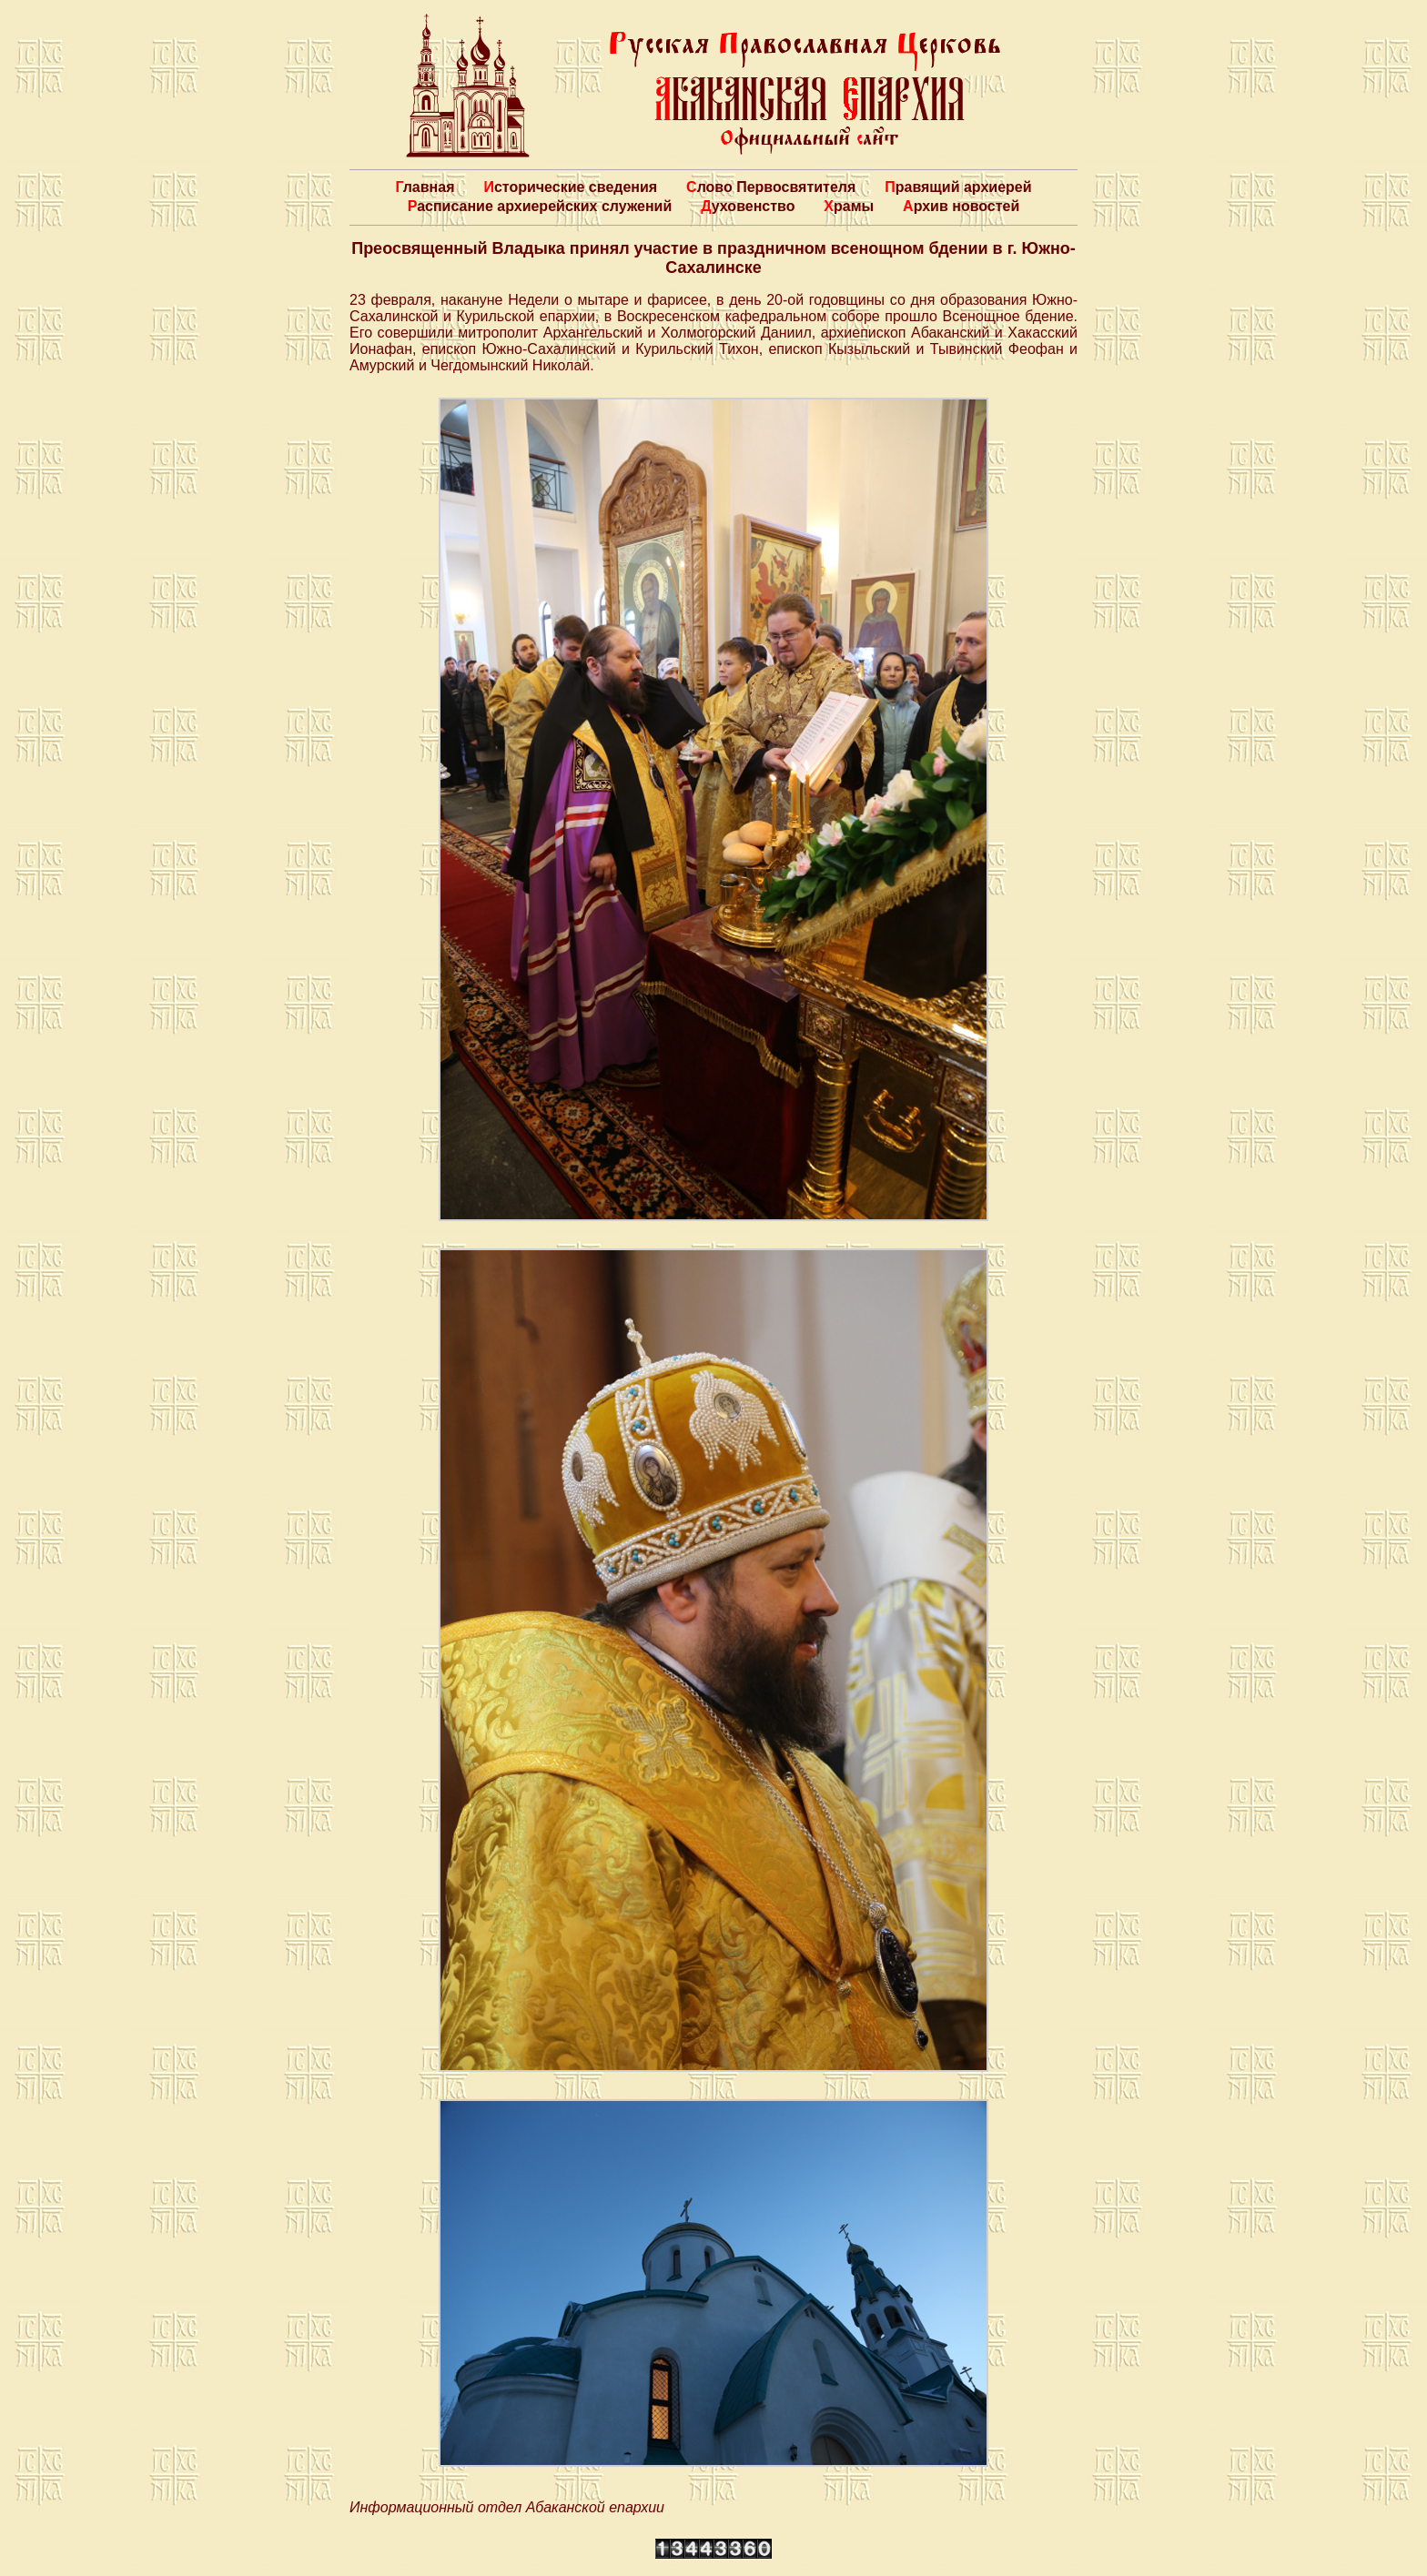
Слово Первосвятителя (770, 187)
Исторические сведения (570, 187)
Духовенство (747, 206)
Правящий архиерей (958, 187)
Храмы (849, 206)
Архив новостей (961, 206)
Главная (424, 187)
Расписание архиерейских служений (540, 206)
